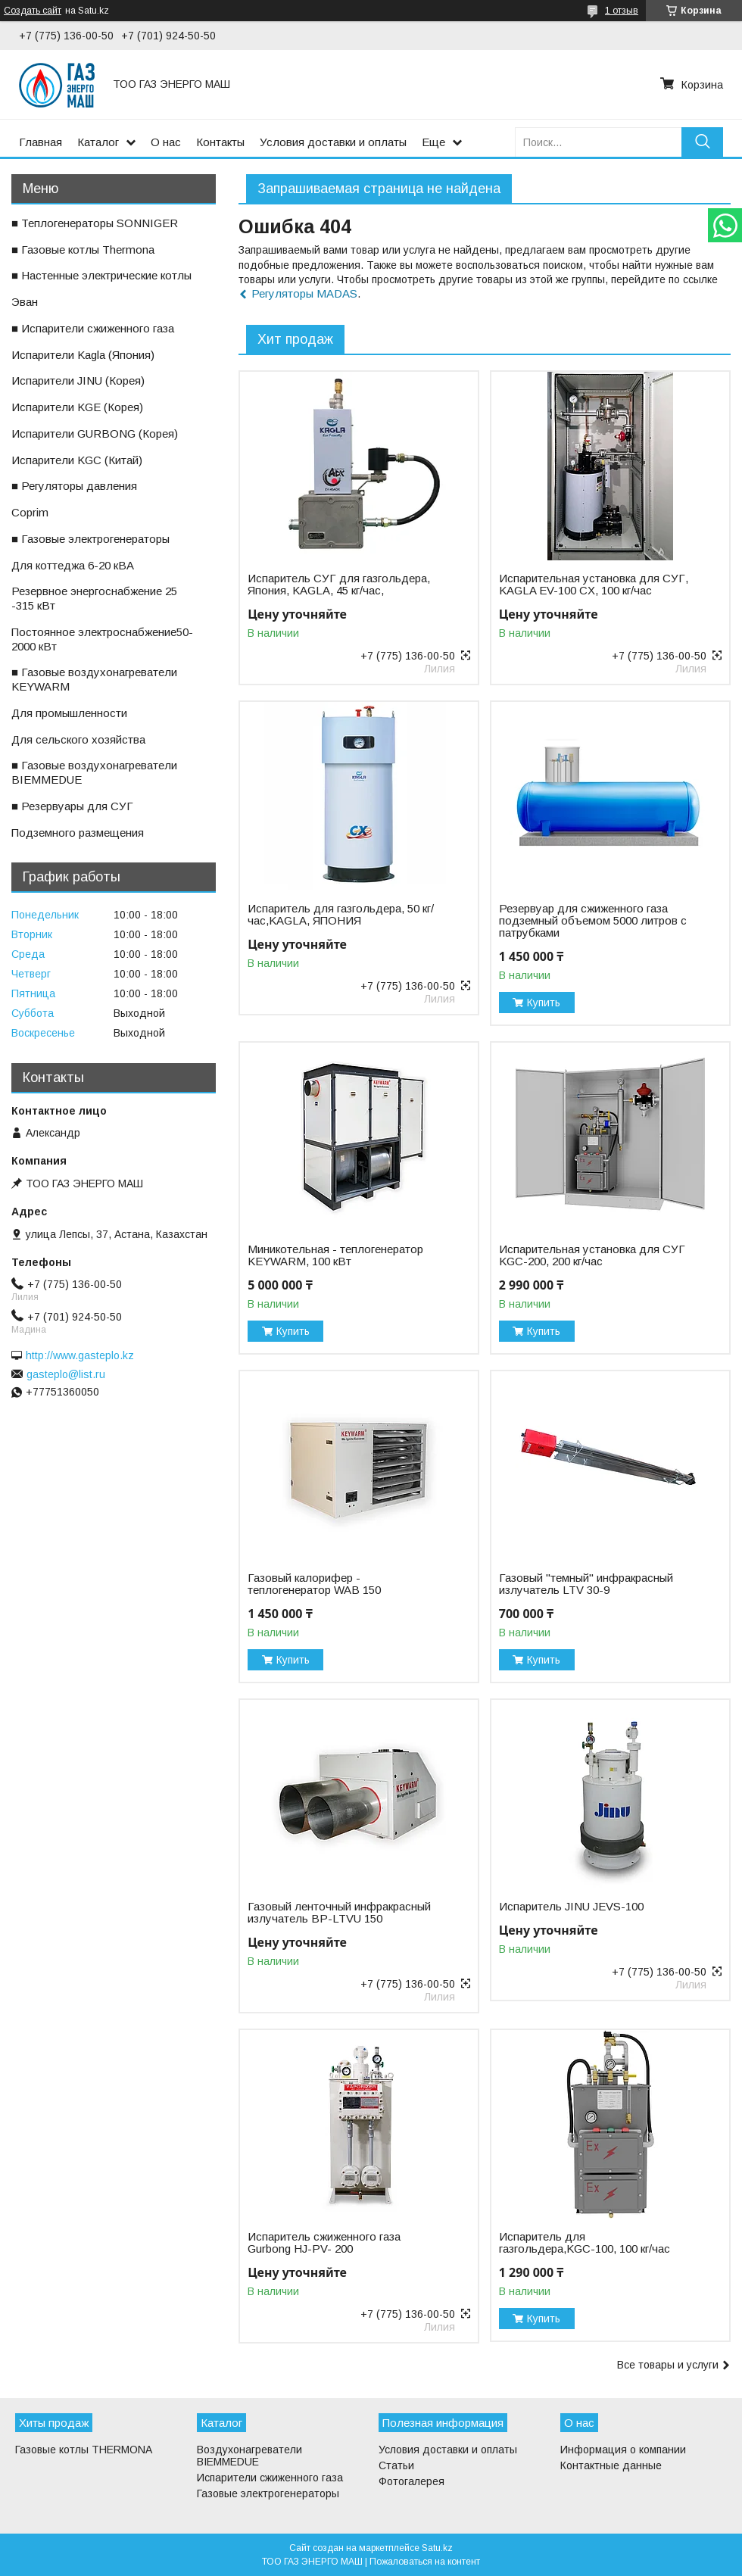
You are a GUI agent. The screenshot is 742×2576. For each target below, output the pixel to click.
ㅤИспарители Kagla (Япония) (82, 354)
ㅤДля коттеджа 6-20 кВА (72, 565)
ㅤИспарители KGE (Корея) (77, 407)
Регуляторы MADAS (304, 293)
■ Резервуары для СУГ (72, 806)
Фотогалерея (411, 2481)
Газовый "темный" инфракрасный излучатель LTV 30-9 (586, 1584)
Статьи (396, 2465)
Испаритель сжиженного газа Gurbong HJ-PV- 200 (324, 2243)
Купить (543, 1002)
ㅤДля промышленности (69, 712)
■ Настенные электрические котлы (101, 275)
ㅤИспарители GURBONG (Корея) (94, 433)
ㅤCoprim (29, 512)
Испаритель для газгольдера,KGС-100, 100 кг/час (584, 2243)
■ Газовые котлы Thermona (82, 249)
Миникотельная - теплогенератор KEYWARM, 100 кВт (335, 1255)
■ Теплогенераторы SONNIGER (94, 223)
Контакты (220, 142)
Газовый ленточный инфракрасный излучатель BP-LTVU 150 (339, 1913)
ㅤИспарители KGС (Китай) (76, 460)
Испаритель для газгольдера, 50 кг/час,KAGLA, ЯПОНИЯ (341, 915)
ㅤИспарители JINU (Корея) (78, 380)
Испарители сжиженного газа (270, 2478)
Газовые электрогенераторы (268, 2493)
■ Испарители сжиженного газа (92, 328)
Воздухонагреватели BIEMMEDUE (249, 2455)
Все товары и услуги (668, 2365)
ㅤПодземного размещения (77, 832)
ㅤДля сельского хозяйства (78, 739)
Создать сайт (32, 10)
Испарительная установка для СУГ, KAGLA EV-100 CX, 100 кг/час (593, 584)
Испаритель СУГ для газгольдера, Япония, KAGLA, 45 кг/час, (339, 584)
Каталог (98, 142)
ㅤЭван (24, 301)
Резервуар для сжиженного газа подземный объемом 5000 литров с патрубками (593, 921)
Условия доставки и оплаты (333, 142)
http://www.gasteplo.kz (80, 1355)
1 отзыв (621, 10)
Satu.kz (437, 2548)
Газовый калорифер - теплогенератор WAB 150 (314, 1584)
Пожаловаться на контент (424, 2561)
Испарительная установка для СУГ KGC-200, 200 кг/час (592, 1255)
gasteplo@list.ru (65, 1374)
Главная (40, 142)
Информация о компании (623, 2449)
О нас (166, 142)
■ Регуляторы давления (74, 485)
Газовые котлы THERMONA (83, 2449)
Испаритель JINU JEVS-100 (571, 1907)
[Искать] (702, 142)
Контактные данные (611, 2465)
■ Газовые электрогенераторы (90, 538)
